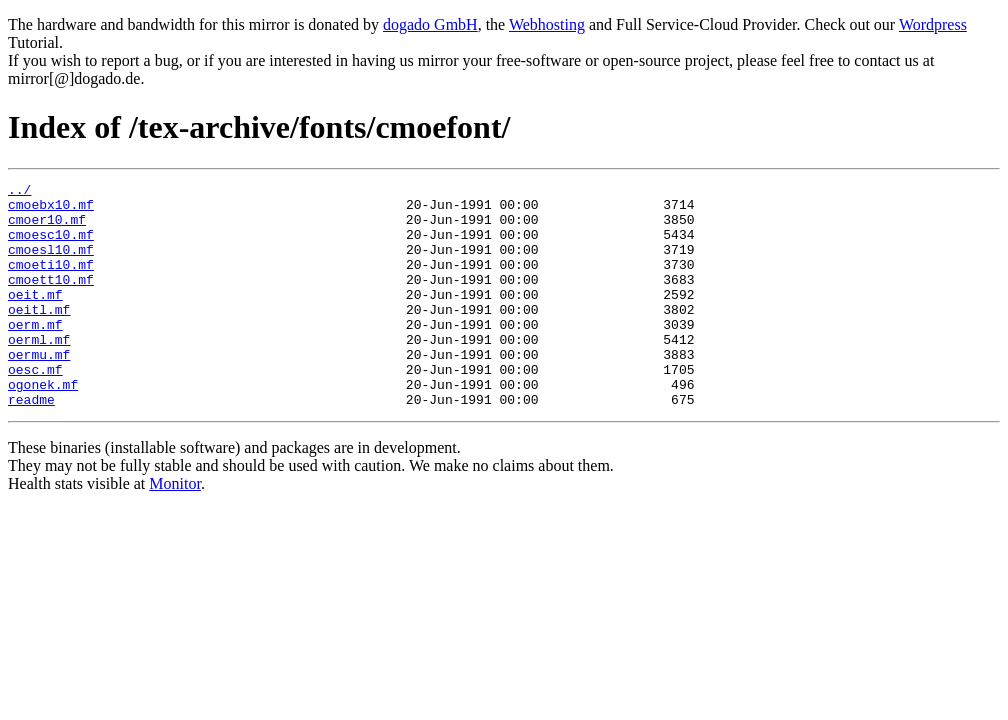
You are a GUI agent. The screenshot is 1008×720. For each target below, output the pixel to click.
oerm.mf (35, 354)
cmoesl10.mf (51, 264)
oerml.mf (39, 372)
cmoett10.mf (51, 300)
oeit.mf (35, 318)
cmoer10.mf (47, 228)
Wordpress (933, 24)
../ (19, 192)
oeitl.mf (39, 336)
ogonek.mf (43, 426)
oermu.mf (39, 390)
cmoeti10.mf (51, 282)
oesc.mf (35, 408)
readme (31, 444)
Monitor (175, 528)
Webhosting (547, 24)
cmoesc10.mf (51, 246)
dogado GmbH (430, 24)
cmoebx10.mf (51, 210)
